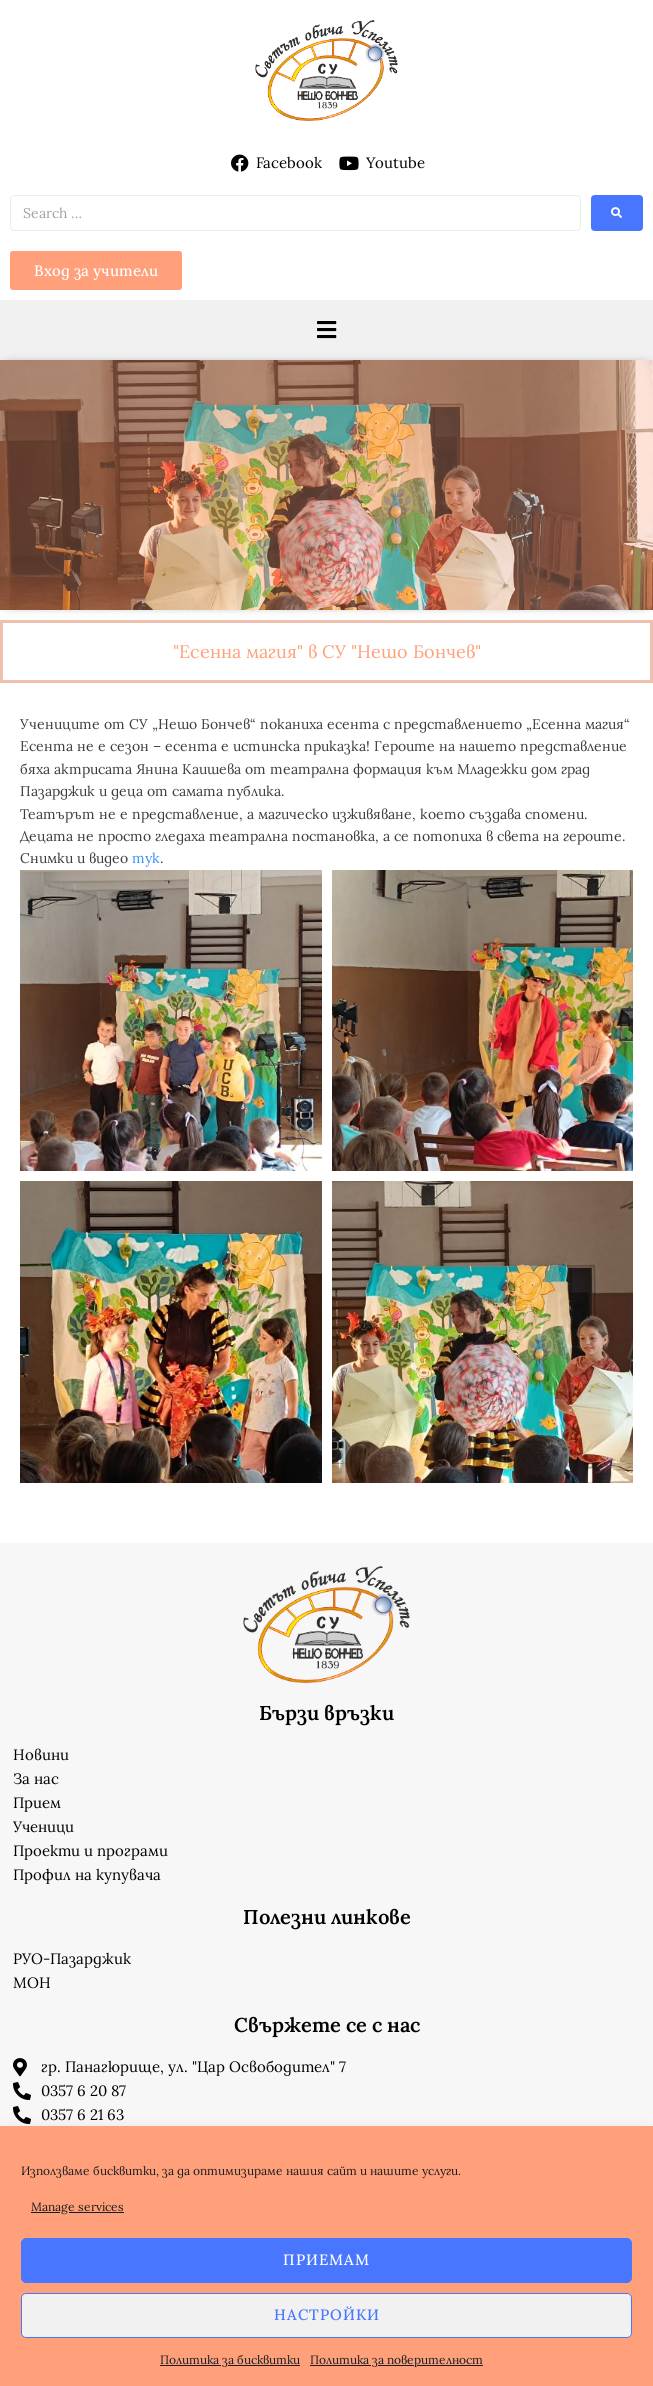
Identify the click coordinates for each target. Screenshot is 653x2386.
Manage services (77, 2206)
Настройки (327, 2314)
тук (146, 858)
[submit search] (617, 213)
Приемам (326, 2259)
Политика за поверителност (396, 2359)
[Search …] (295, 213)
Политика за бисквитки (230, 2359)
